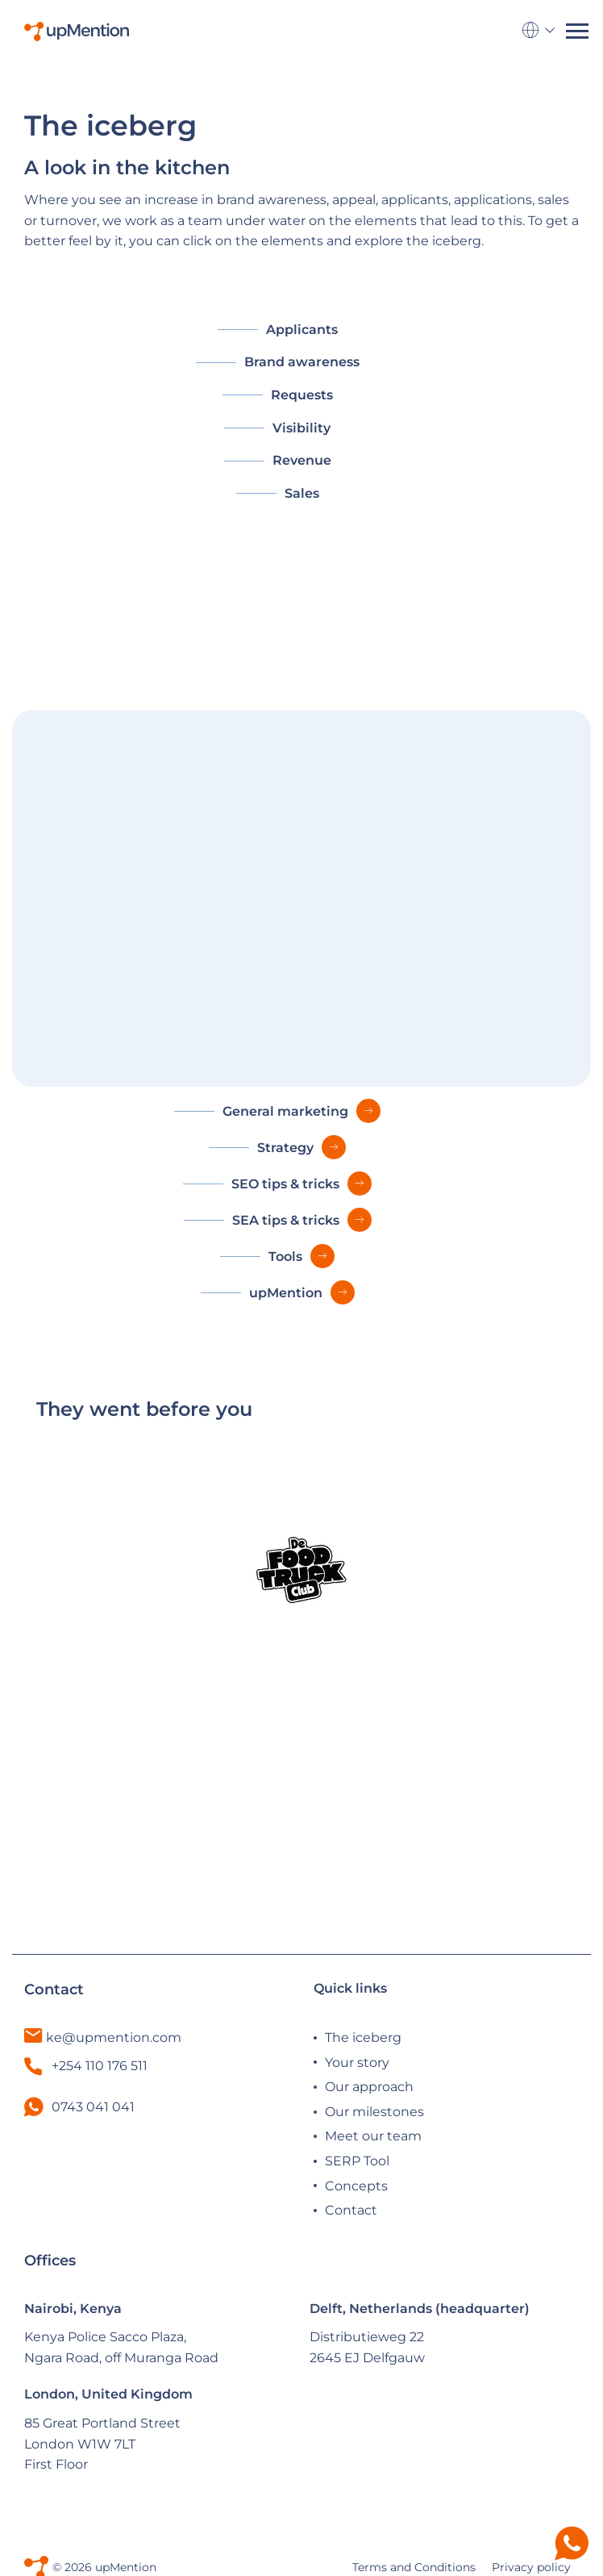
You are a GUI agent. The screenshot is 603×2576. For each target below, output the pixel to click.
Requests (302, 395)
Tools (285, 1256)
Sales (302, 493)
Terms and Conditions (414, 2567)
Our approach (369, 2086)
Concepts (356, 2186)
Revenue (301, 460)
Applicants (302, 329)
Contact (351, 2210)
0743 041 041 (93, 2107)
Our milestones (374, 2111)
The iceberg (363, 2037)
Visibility (301, 428)
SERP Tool (357, 2161)
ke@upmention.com (113, 2037)
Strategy (285, 1147)
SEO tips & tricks (285, 1184)
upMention (285, 1293)
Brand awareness (302, 361)
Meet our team (373, 2136)
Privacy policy (531, 2567)
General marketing (285, 1111)
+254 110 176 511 (86, 2066)
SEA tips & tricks (285, 1220)
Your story (357, 2062)
